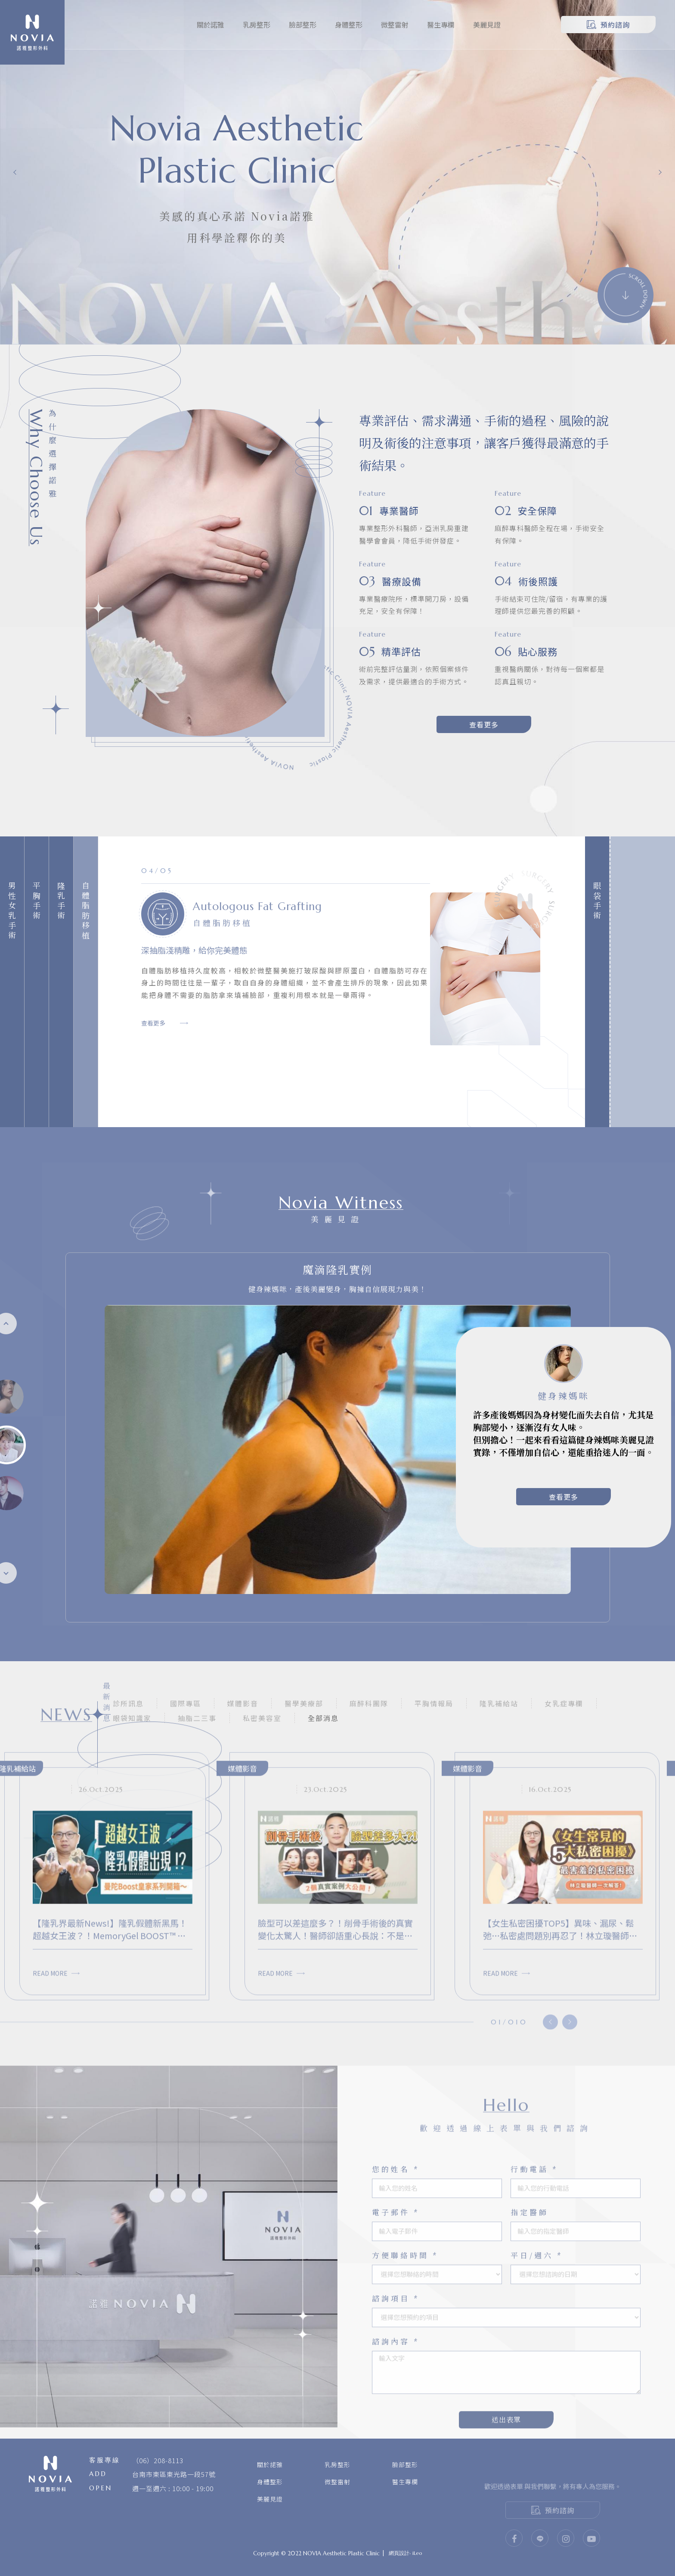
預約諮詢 (608, 24)
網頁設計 (399, 2553)
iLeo (417, 2553)
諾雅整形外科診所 (32, 32)
